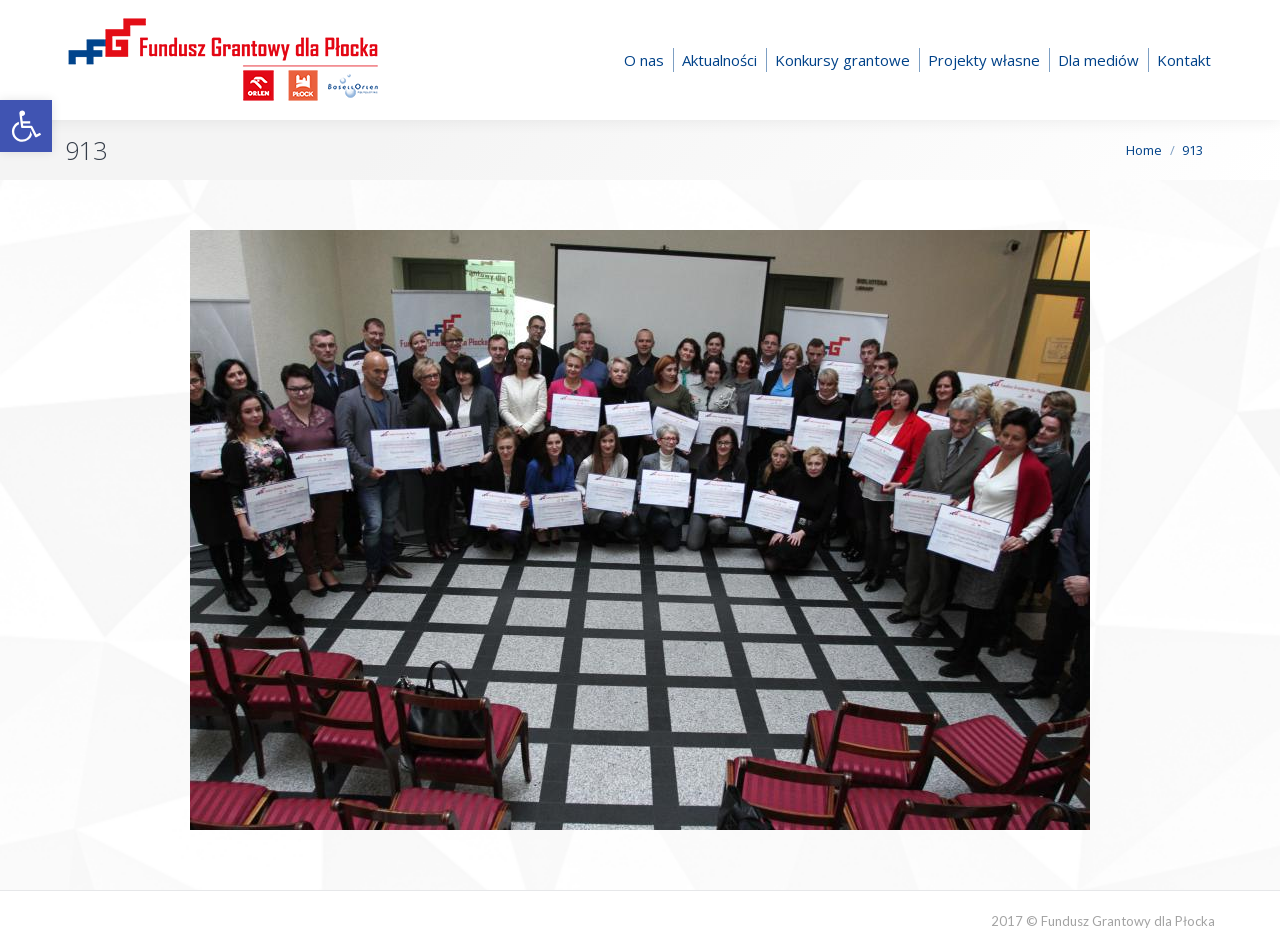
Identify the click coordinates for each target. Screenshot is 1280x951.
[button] (26, 126)
